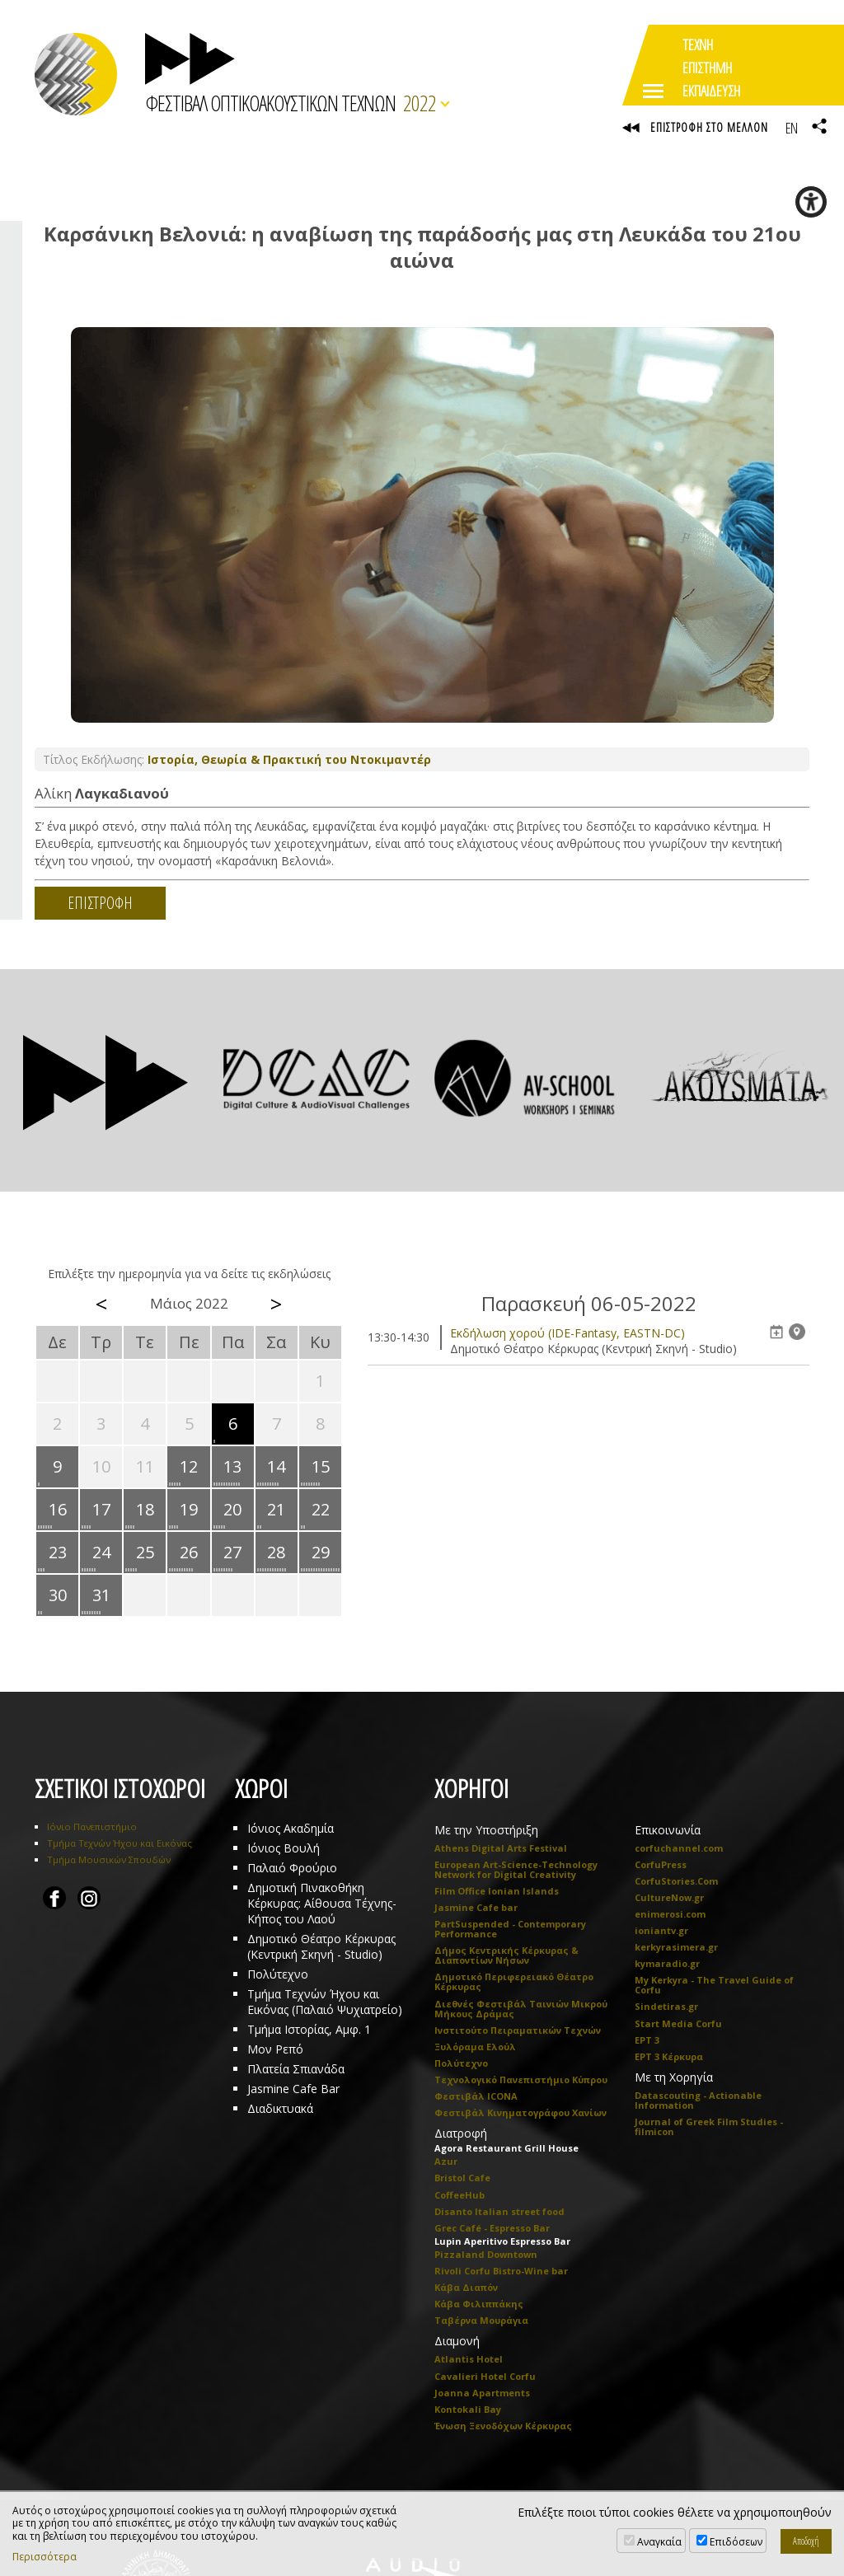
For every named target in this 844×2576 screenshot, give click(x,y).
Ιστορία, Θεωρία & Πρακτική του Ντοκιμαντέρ (289, 762)
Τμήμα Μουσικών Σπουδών (109, 1861)
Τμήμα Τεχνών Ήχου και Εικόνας (119, 1844)
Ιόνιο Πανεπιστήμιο (92, 1828)
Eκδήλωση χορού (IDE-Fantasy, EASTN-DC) (567, 1334)
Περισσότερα (44, 2557)
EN (791, 128)
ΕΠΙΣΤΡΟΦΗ (100, 905)
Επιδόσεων (736, 2542)
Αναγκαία (659, 2542)
